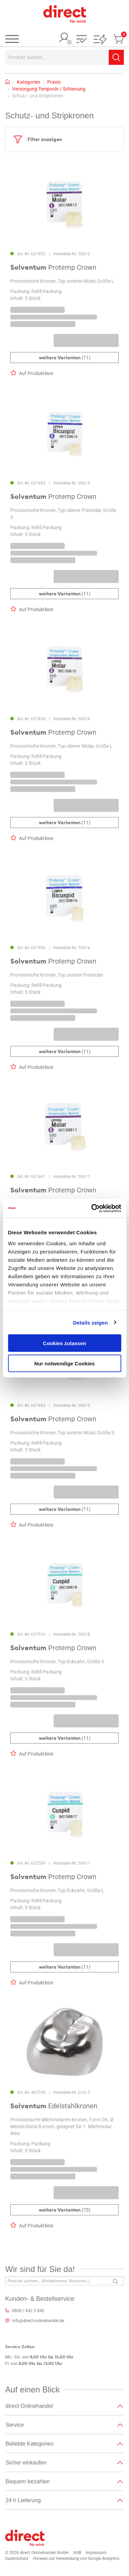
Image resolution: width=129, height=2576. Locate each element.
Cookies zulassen (64, 1343)
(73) (64, 2210)
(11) (64, 358)
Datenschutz (17, 2558)
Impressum (96, 2552)
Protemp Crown (53, 268)
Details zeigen (90, 1322)
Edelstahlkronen (53, 2106)
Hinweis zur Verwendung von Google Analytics (76, 2558)
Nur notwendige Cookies (64, 1363)
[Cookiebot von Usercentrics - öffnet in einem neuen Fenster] (92, 1208)
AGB (77, 2552)
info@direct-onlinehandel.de (38, 2320)
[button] (81, 39)
